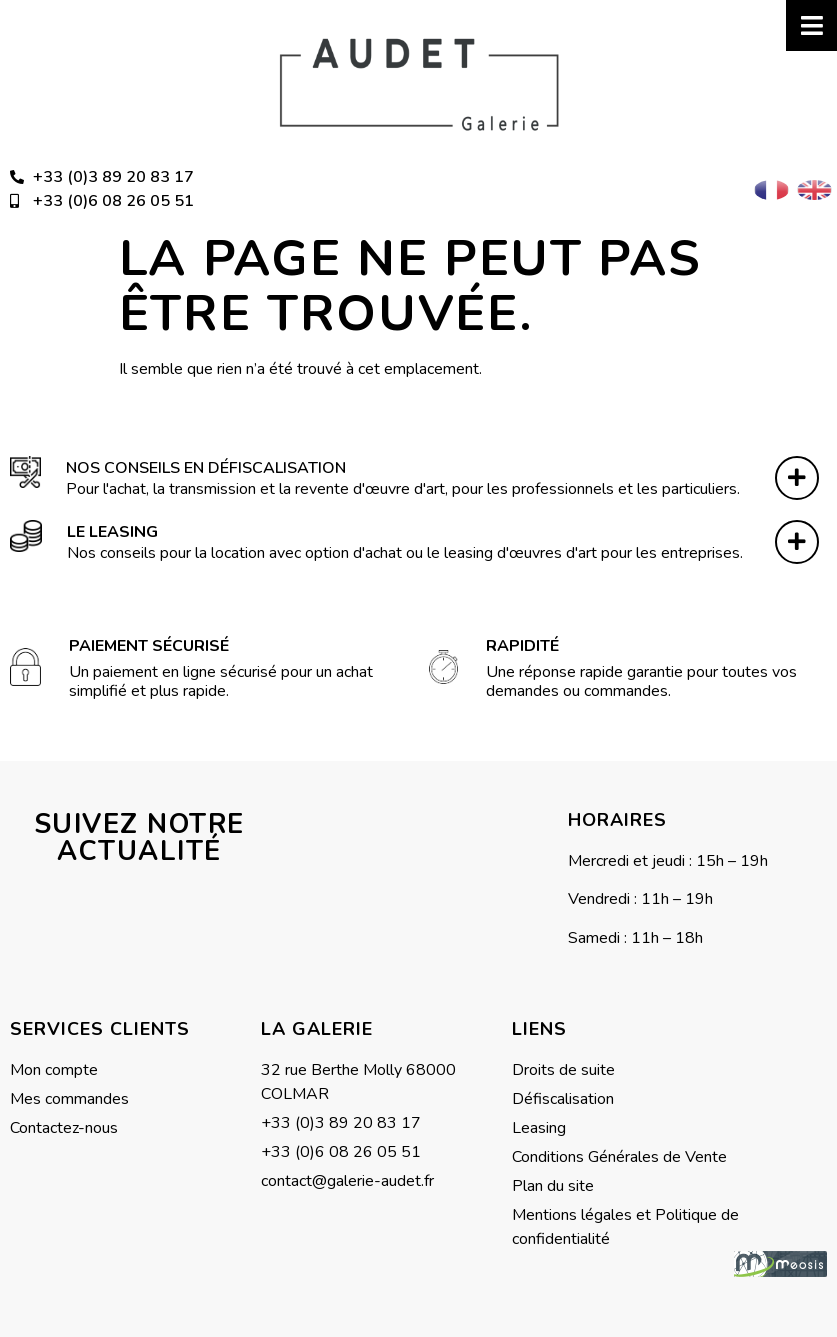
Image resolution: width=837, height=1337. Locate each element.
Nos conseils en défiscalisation (206, 468)
